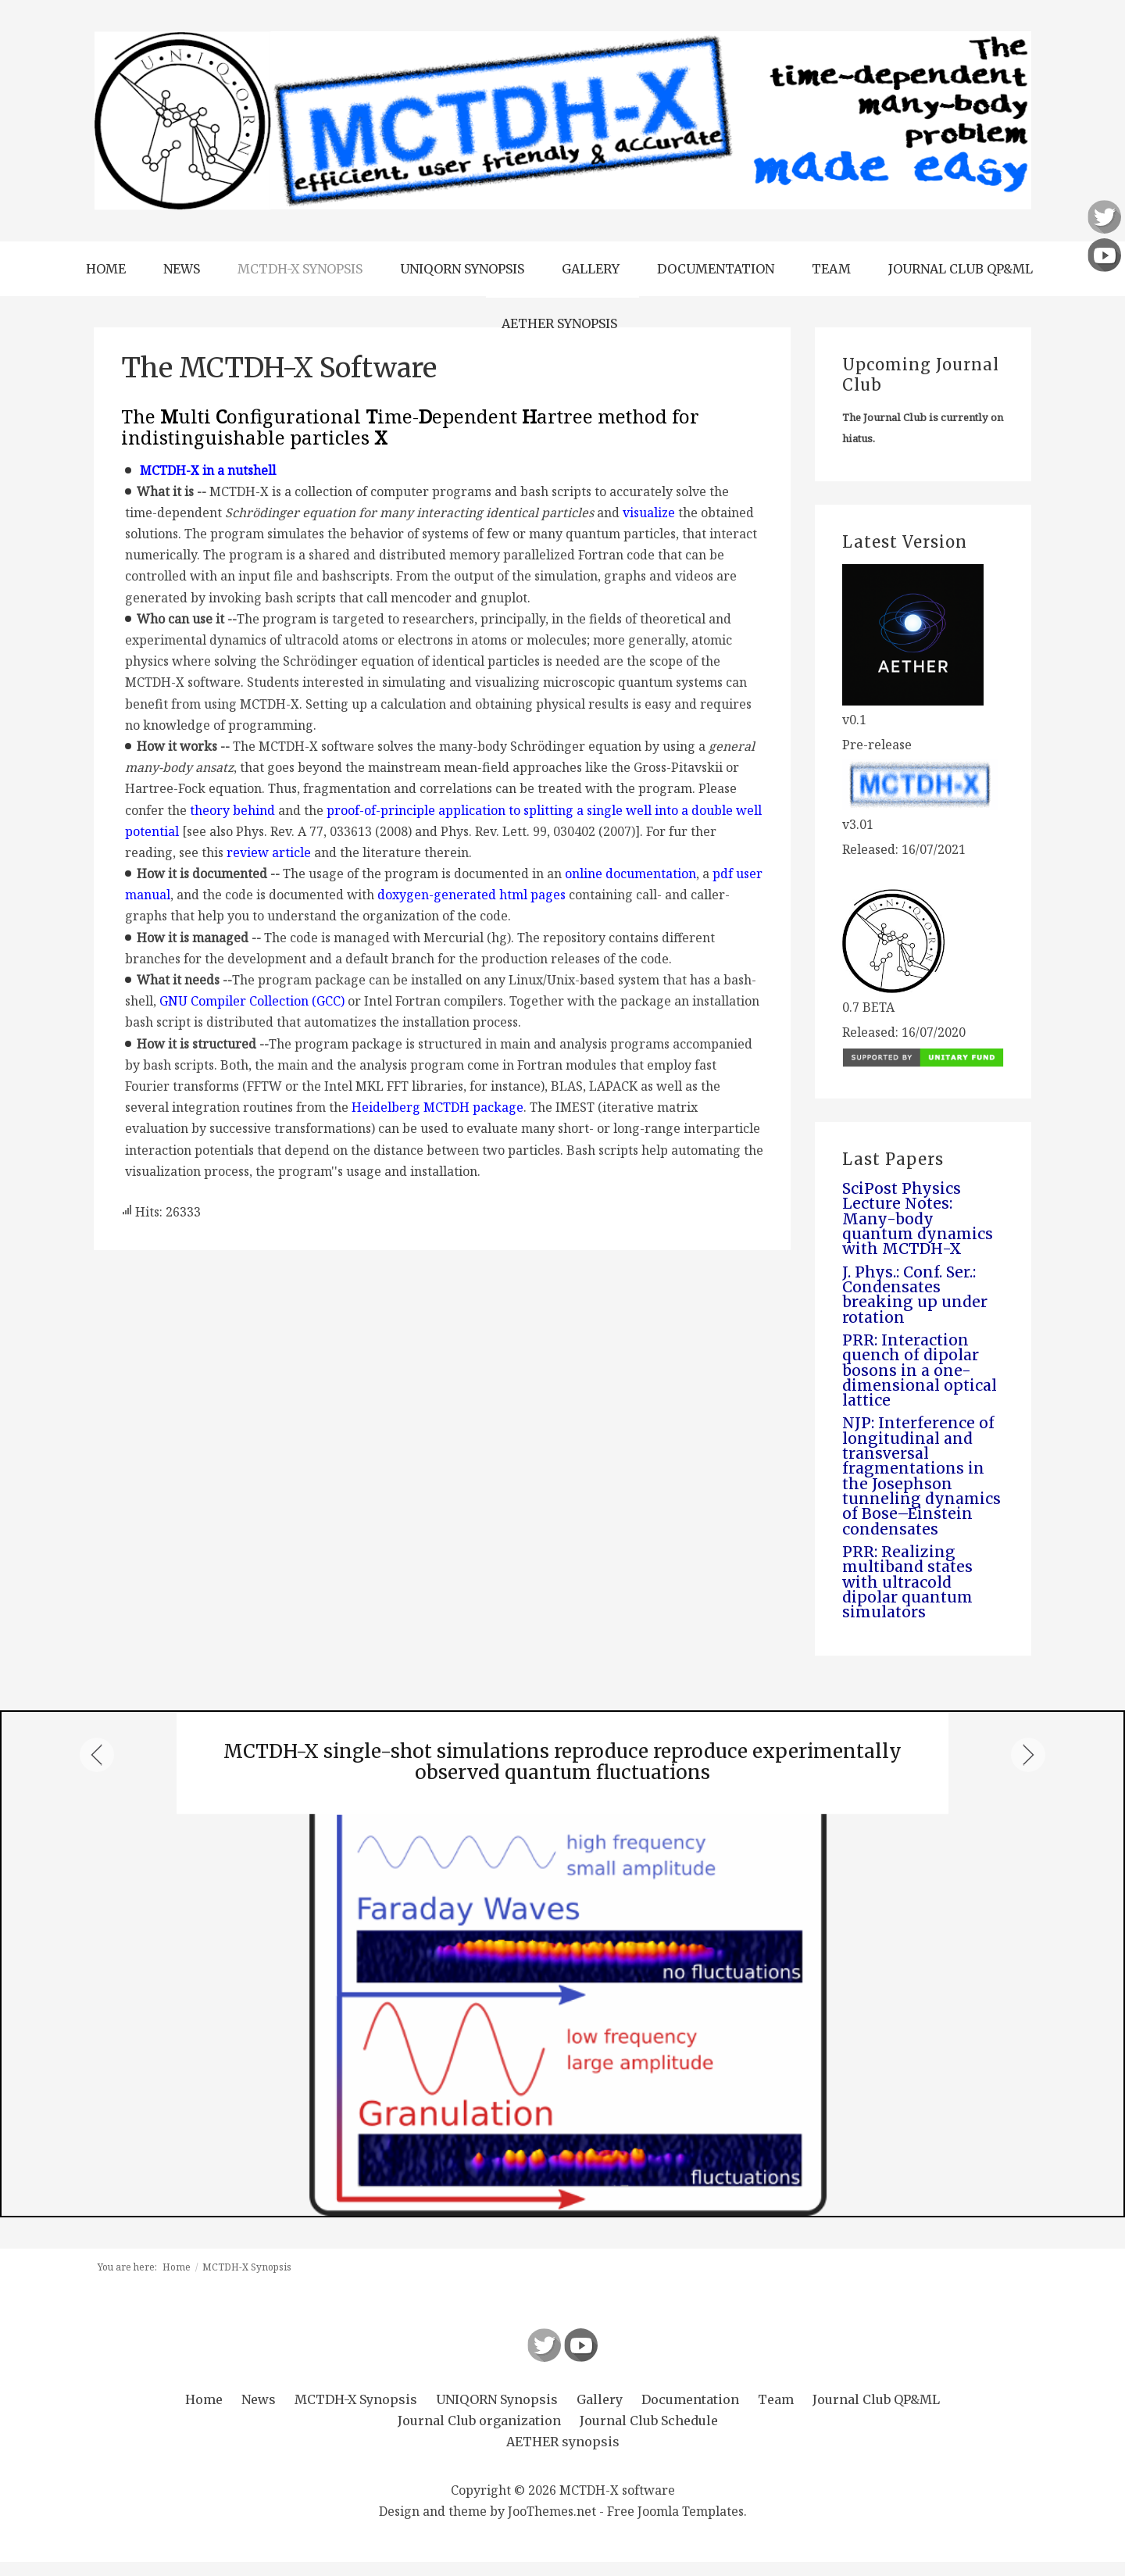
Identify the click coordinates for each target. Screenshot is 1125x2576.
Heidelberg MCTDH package (437, 1107)
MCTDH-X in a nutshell (208, 470)
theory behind (232, 810)
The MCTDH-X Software (279, 368)
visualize (649, 512)
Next (1028, 1769)
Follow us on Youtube (581, 2359)
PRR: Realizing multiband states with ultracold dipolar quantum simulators (910, 1595)
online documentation (630, 873)
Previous (97, 1769)
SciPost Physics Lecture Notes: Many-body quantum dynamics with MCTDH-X (920, 1220)
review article (269, 852)
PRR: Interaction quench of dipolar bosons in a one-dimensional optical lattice (921, 1376)
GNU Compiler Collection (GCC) (252, 1000)
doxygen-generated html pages (471, 894)
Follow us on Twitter (544, 2359)
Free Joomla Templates (675, 2526)
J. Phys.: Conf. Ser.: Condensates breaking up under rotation (915, 1298)
